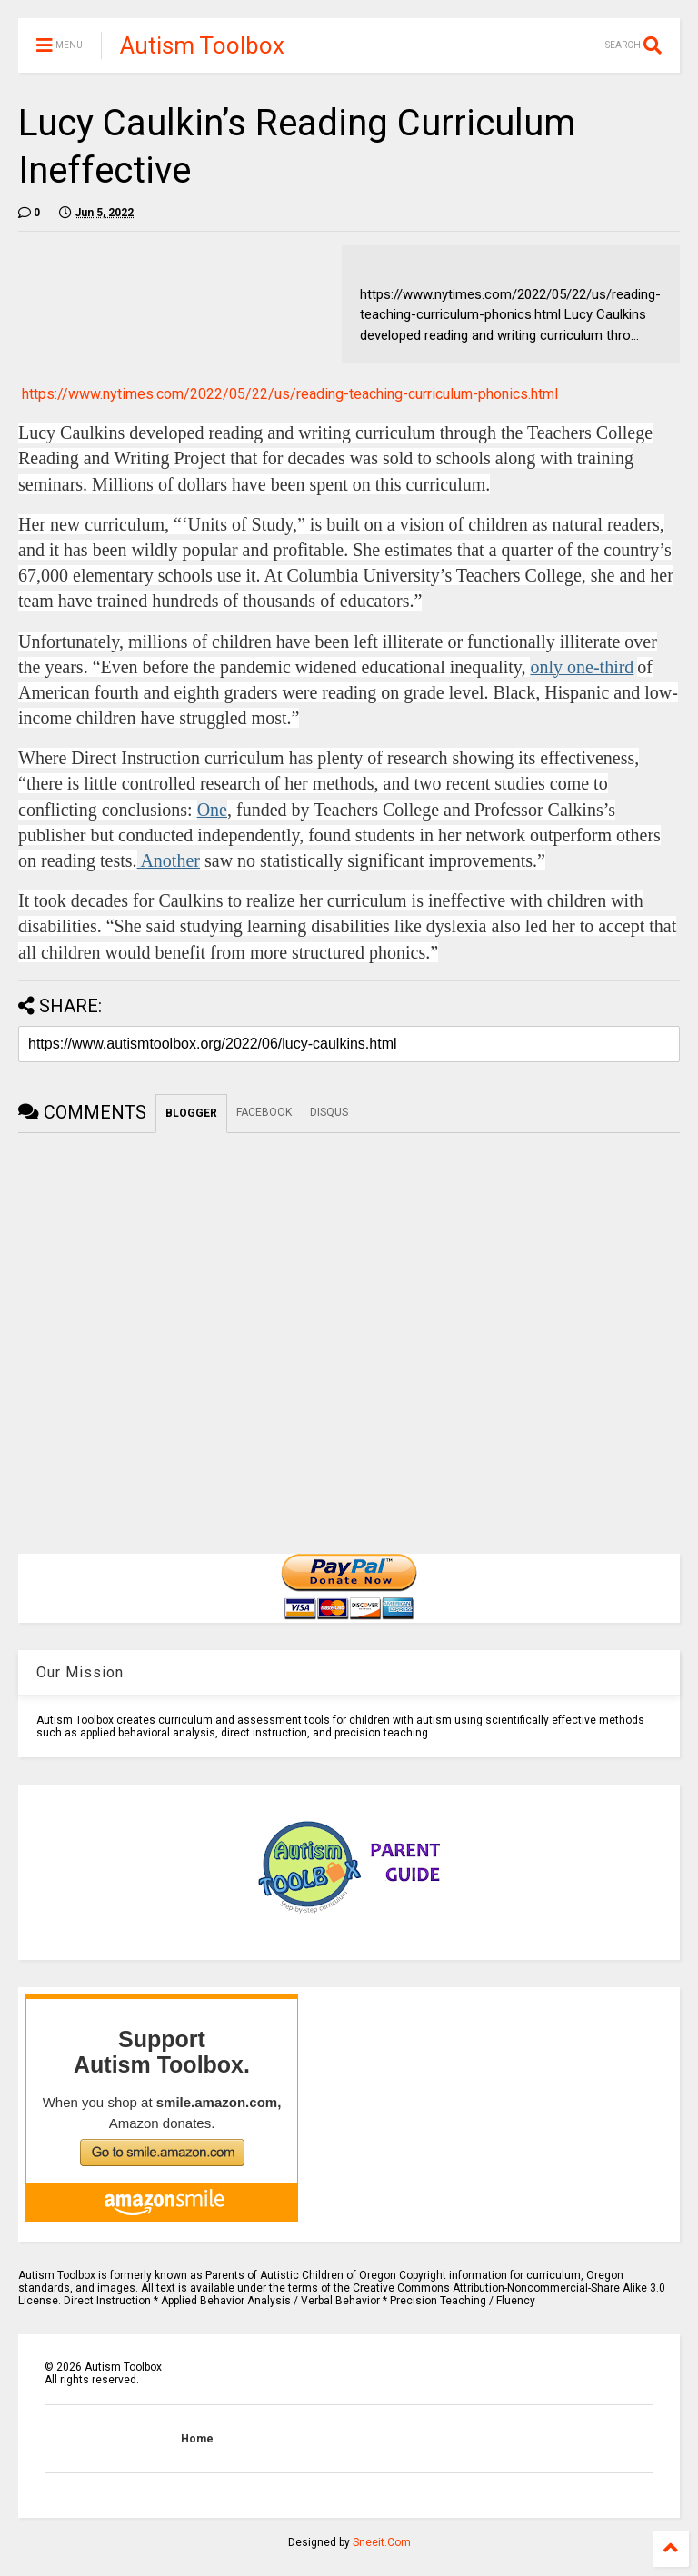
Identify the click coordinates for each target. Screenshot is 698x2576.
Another (168, 860)
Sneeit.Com (382, 2542)
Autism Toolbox (202, 45)
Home (197, 2438)
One (212, 810)
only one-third (581, 667)
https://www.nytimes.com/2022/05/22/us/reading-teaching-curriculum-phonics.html (290, 394)
